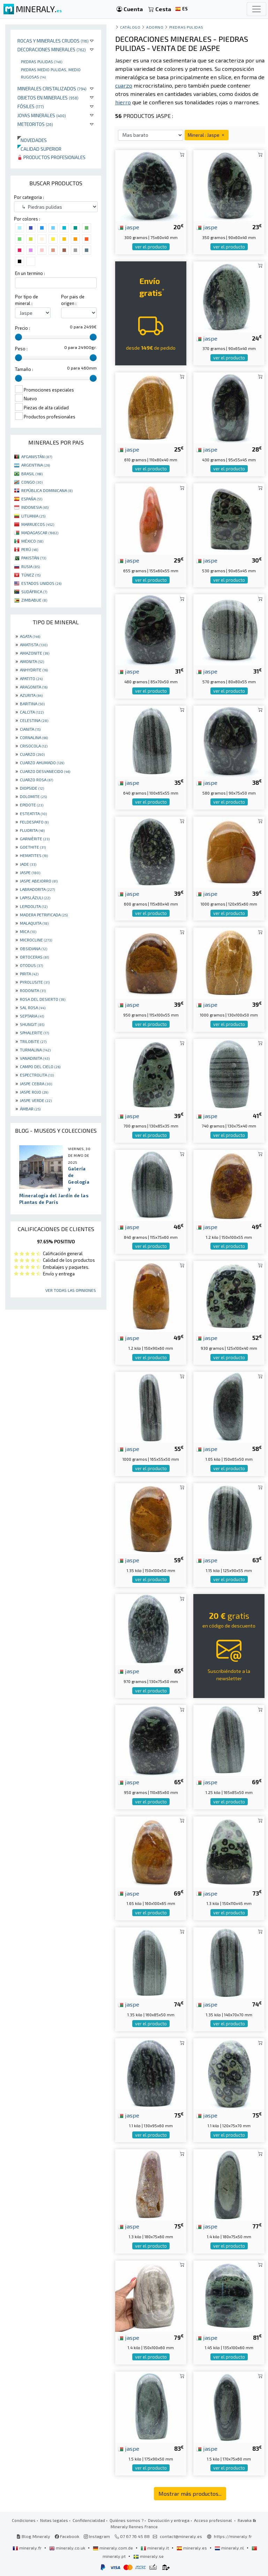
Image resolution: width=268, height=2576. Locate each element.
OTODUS (31, 965)
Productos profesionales (51, 157)
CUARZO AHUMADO (42, 762)
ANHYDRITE (34, 669)
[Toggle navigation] (256, 9)
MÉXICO (32, 540)
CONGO (32, 481)
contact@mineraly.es (181, 2536)
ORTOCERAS (34, 956)
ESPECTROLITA (37, 1074)
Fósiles (30, 106)
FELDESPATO (34, 821)
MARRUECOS (37, 524)
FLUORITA (32, 830)
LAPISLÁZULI (35, 897)
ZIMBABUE (34, 599)
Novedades (32, 140)
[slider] (18, 337)
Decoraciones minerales (51, 49)
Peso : (21, 348)
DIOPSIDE (32, 788)
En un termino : (30, 273)
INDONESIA (35, 507)
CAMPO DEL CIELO (40, 1066)
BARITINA (32, 703)
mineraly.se (148, 2556)
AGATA (30, 636)
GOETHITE (33, 846)
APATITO (31, 678)
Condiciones (24, 2520)
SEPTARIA (32, 1015)
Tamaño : (24, 369)
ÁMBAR (30, 1108)
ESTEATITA (33, 813)
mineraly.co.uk (67, 2547)
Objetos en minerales (48, 97)
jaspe (128, 226)
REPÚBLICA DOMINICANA (47, 490)
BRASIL (32, 473)
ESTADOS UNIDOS (41, 583)
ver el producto (151, 247)
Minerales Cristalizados (52, 88)
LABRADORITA (37, 889)
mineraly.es (192, 2547)
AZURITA (31, 695)
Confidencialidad (89, 2520)
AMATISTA (33, 644)
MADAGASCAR (39, 532)
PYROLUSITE (35, 982)
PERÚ (29, 549)
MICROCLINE (36, 939)
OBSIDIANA (33, 948)
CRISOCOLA (33, 745)
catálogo (130, 27)
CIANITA (30, 729)
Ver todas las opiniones (70, 1290)
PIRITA (29, 973)
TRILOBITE (33, 1041)
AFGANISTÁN (36, 456)
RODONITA (33, 990)
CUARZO (32, 754)
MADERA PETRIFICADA (44, 914)
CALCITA (32, 711)
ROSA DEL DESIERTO (42, 999)
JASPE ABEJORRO (39, 880)
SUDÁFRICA (34, 591)
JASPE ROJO (34, 1091)
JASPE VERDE (36, 1100)
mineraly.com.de (113, 2547)
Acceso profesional (213, 2520)
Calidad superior (39, 149)
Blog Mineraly (33, 2536)
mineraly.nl (230, 2547)
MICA (28, 931)
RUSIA (30, 566)
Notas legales (54, 2520)
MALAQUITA (34, 923)
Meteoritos (35, 124)
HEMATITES (34, 855)
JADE (28, 864)
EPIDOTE (31, 804)
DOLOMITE (33, 796)
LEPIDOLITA (33, 906)
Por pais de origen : (72, 300)
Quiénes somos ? (126, 2520)
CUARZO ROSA (36, 779)
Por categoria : (29, 197)
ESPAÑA (31, 498)
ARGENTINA (35, 464)
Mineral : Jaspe (206, 135)
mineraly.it (155, 2547)
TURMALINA (35, 1049)
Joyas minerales (41, 115)
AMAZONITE (34, 652)
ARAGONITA (33, 686)
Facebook (67, 2536)
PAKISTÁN (33, 557)
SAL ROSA (32, 1007)
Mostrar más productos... (190, 2493)
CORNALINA (34, 737)
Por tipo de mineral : (26, 300)
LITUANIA (33, 515)
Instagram (97, 2536)
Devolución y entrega (168, 2520)
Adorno (154, 27)
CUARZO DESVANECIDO (45, 771)
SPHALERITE (34, 1032)
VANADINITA (35, 1058)
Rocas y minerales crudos (53, 41)
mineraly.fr (28, 2547)
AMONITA (32, 661)
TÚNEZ (30, 574)
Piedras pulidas (41, 61)
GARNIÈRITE (35, 838)
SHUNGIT (32, 1024)
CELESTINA (34, 720)
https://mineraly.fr (233, 2536)
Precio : (22, 328)
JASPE (30, 872)
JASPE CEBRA (36, 1083)
